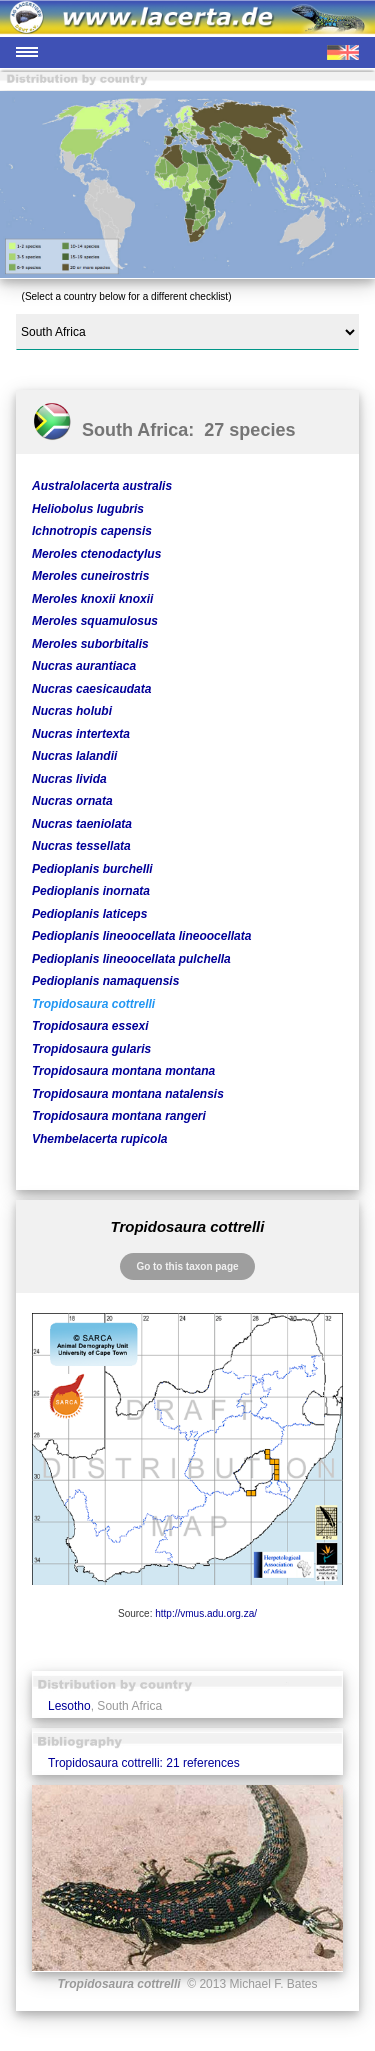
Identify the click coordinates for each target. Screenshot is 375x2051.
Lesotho (69, 1706)
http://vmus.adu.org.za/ (206, 1613)
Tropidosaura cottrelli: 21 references (144, 1763)
